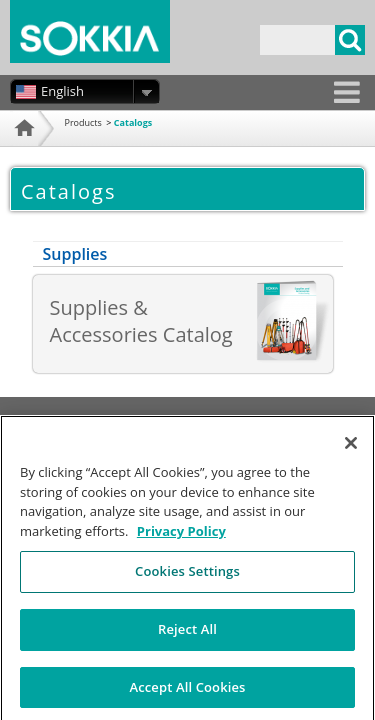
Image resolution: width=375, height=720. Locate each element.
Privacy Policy (200, 420)
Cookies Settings (187, 579)
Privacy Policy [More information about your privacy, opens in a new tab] (181, 538)
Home (22, 152)
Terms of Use (113, 420)
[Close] (351, 451)
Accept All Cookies (187, 694)
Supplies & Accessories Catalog (141, 321)
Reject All (187, 636)
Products (83, 122)
